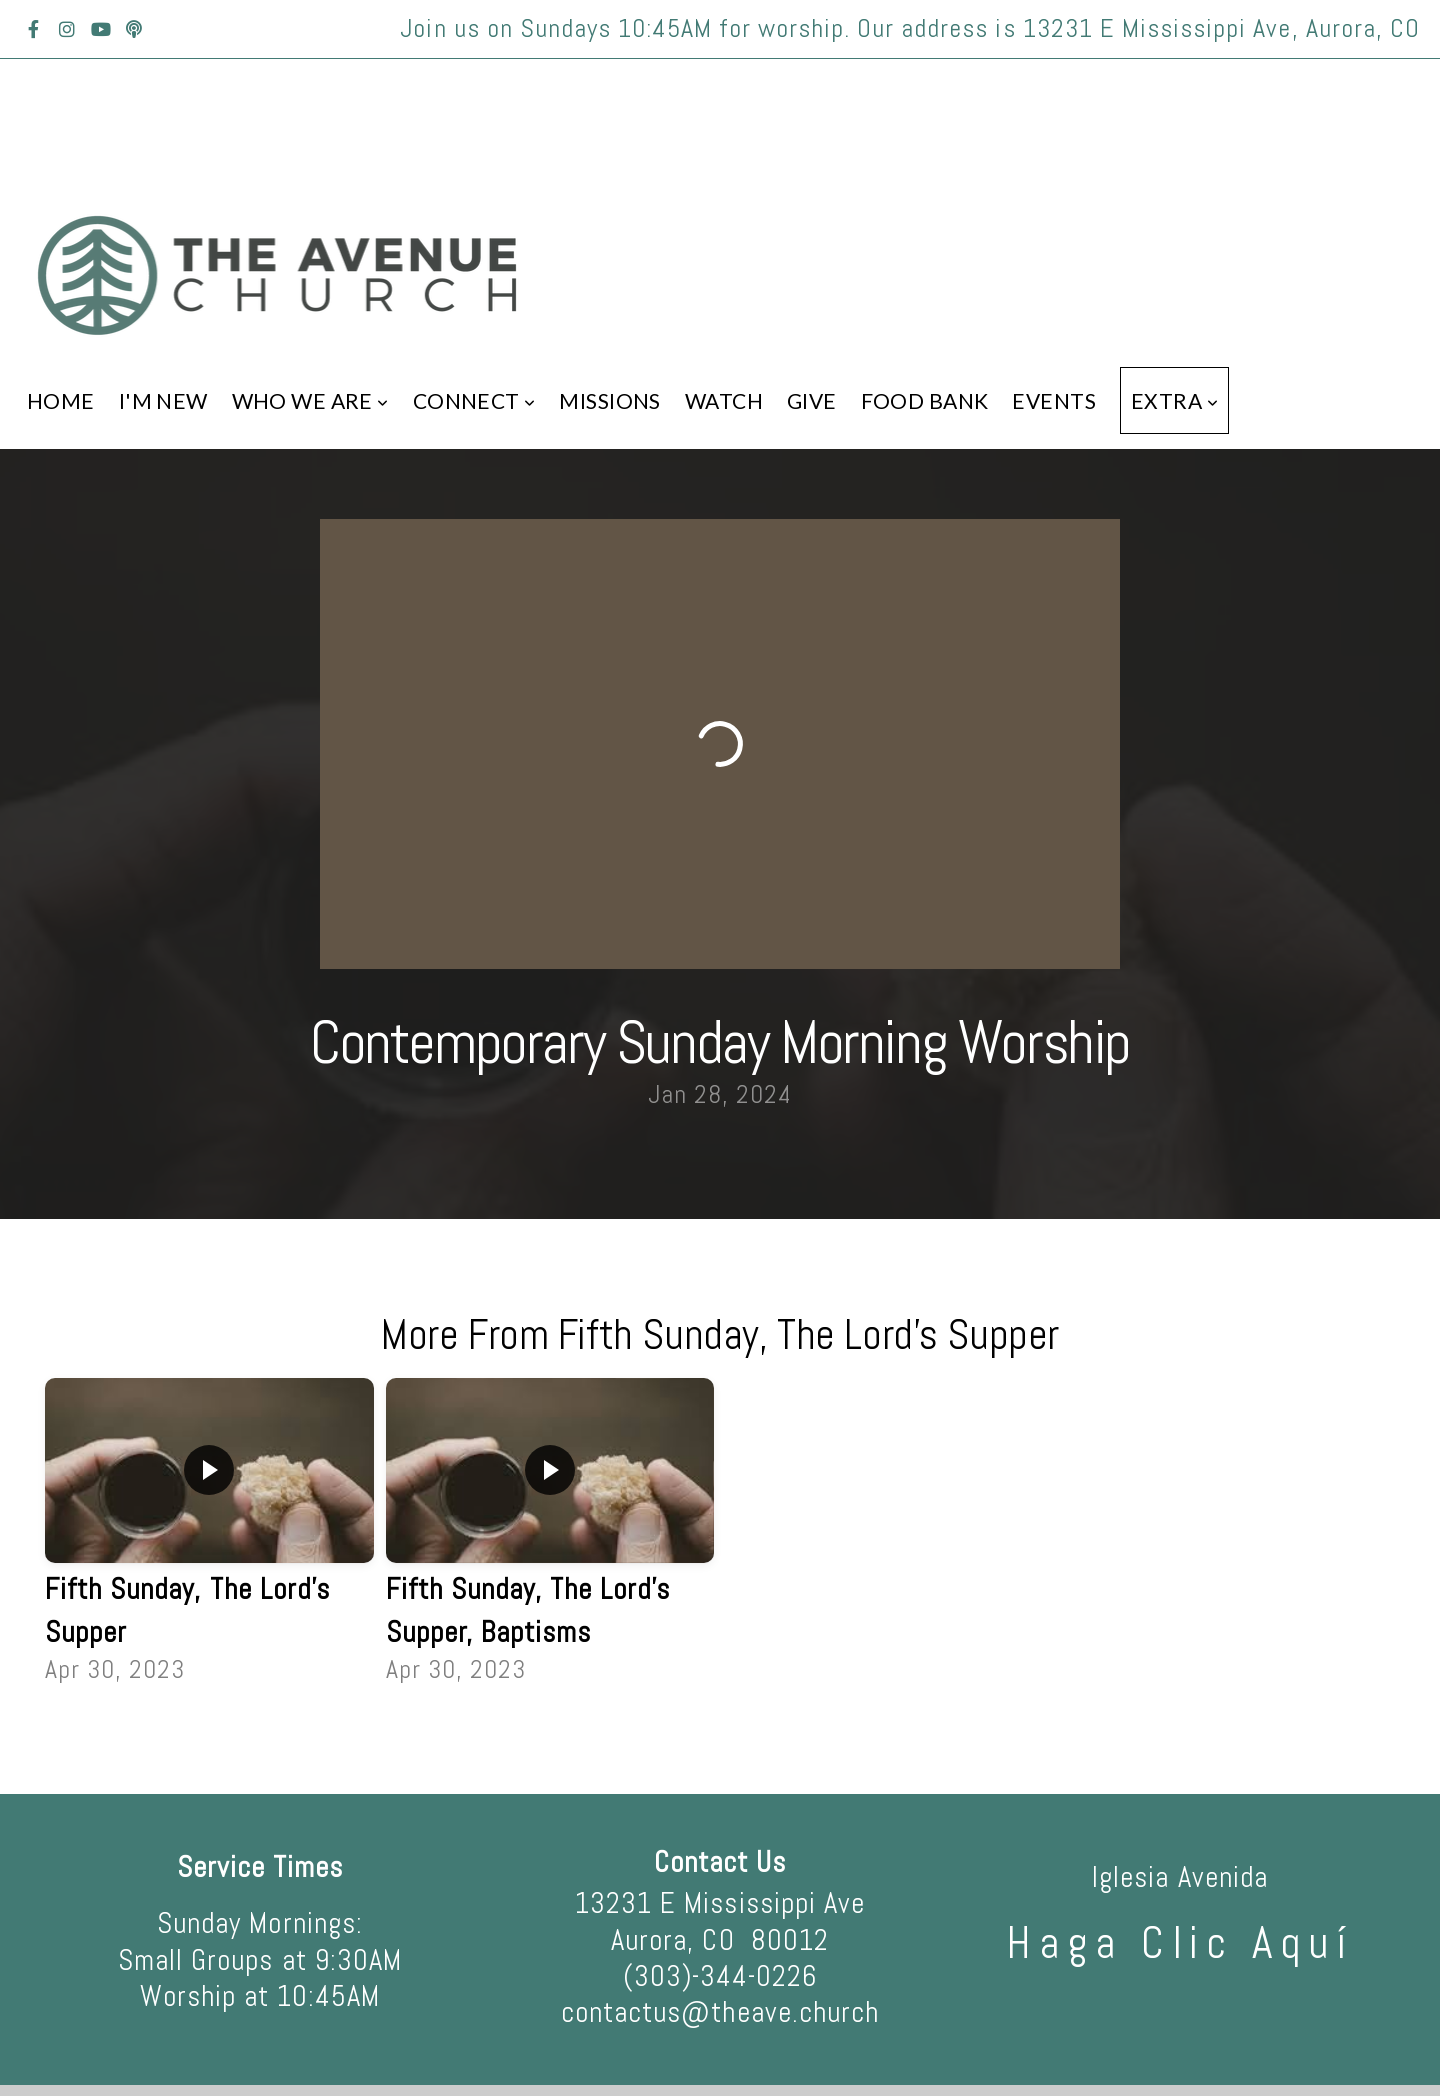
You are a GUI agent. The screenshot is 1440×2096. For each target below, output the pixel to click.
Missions (609, 400)
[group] (209, 1534)
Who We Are (310, 400)
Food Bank (925, 400)
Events (1054, 400)
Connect (474, 400)
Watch (724, 400)
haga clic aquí (1180, 1943)
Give (812, 400)
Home (61, 400)
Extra (1174, 400)
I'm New (163, 400)
